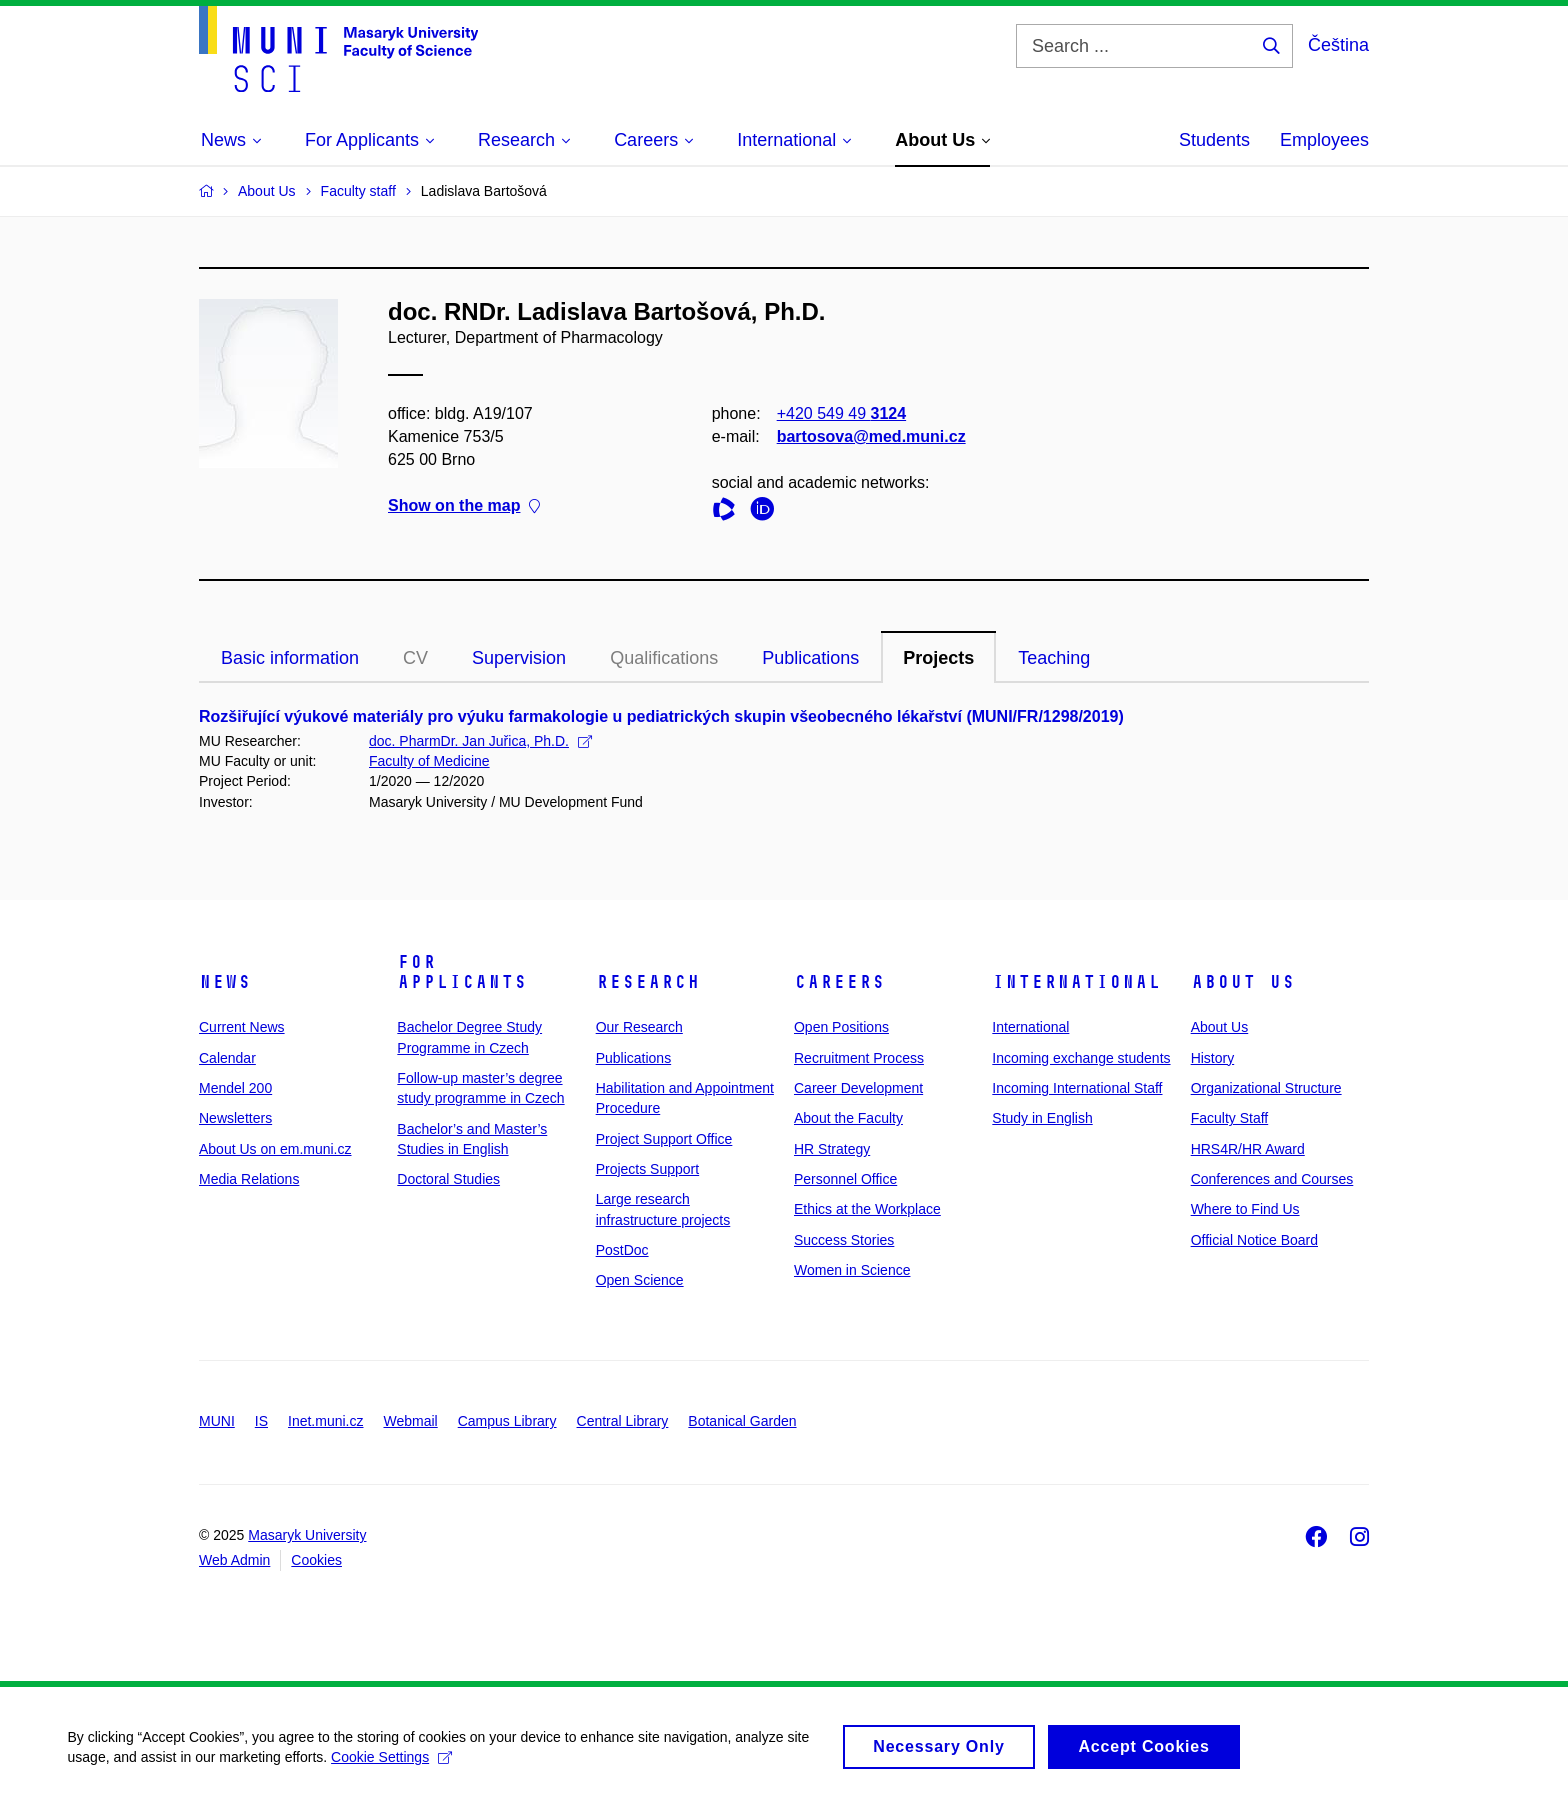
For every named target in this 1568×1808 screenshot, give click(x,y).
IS (261, 1421)
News (225, 982)
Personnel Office (845, 1179)
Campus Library (507, 1421)
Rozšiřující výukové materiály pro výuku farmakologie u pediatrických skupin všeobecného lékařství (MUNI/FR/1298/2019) (661, 716)
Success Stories (844, 1240)
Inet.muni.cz (325, 1421)
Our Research (639, 1027)
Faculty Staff (1230, 1118)
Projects (938, 658)
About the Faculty (848, 1118)
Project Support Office (664, 1139)
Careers (839, 982)
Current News (242, 1027)
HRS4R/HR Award (1248, 1149)
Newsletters (235, 1118)
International (1076, 982)
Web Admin (234, 1560)
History (1213, 1058)
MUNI (217, 1421)
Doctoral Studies (448, 1179)
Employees (1324, 140)
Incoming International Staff (1077, 1088)
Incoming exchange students (1081, 1058)
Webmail (411, 1421)
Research (648, 982)
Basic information (290, 658)
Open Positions (841, 1027)
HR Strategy (832, 1149)
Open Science (640, 1280)
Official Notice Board (1254, 1240)
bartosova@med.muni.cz (871, 436)
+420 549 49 (841, 413)
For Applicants (462, 972)
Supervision (519, 658)
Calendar (227, 1058)
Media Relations (249, 1179)
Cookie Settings (394, 1766)
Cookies (316, 1560)
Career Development (858, 1088)
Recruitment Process (859, 1058)
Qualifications (664, 658)
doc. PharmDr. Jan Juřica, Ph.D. (480, 741)
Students (1214, 140)
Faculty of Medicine (429, 761)
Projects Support (648, 1169)
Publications (810, 658)
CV (415, 658)
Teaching (1054, 658)
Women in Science (852, 1270)
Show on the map (464, 506)
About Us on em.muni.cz (275, 1149)
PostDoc (622, 1250)
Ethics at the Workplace (867, 1209)
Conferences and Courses (1272, 1179)
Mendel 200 (235, 1088)
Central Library (623, 1421)
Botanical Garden (742, 1421)
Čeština (1338, 45)
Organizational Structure (1266, 1088)
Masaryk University (307, 1535)
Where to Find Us (1245, 1209)
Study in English (1042, 1118)
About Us (1243, 982)
